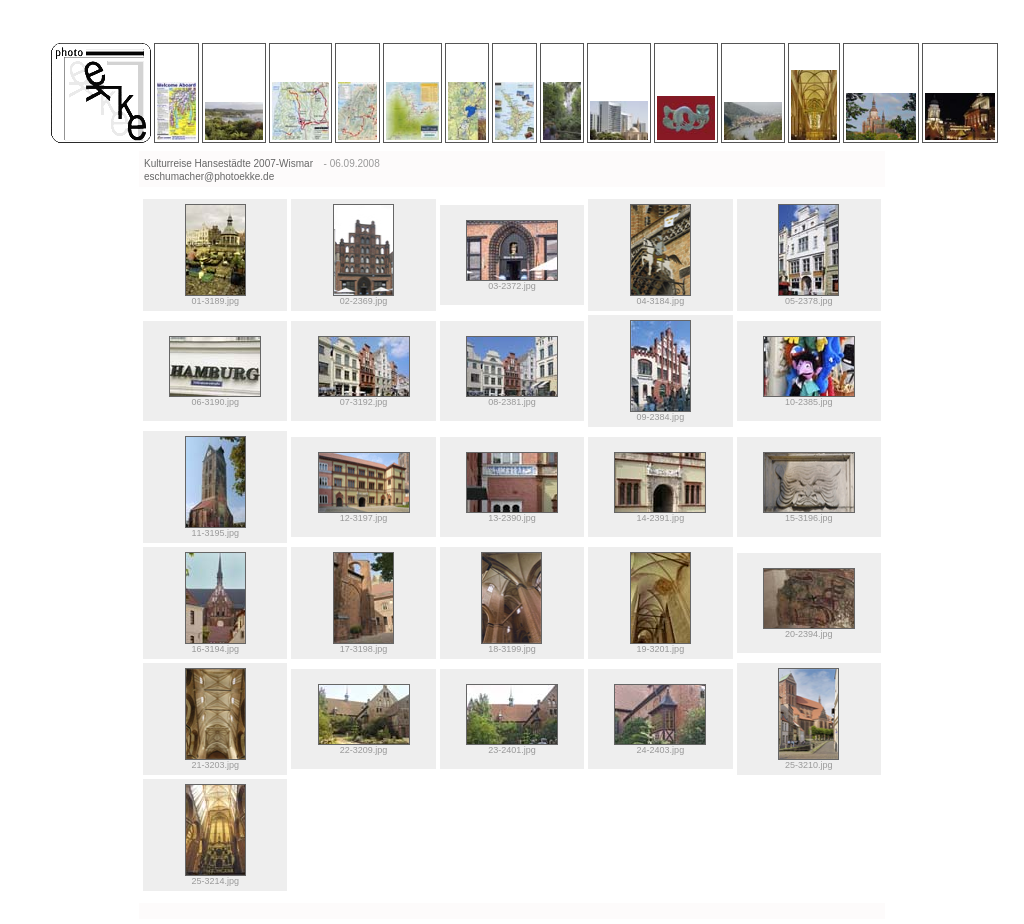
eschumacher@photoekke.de (209, 176)
